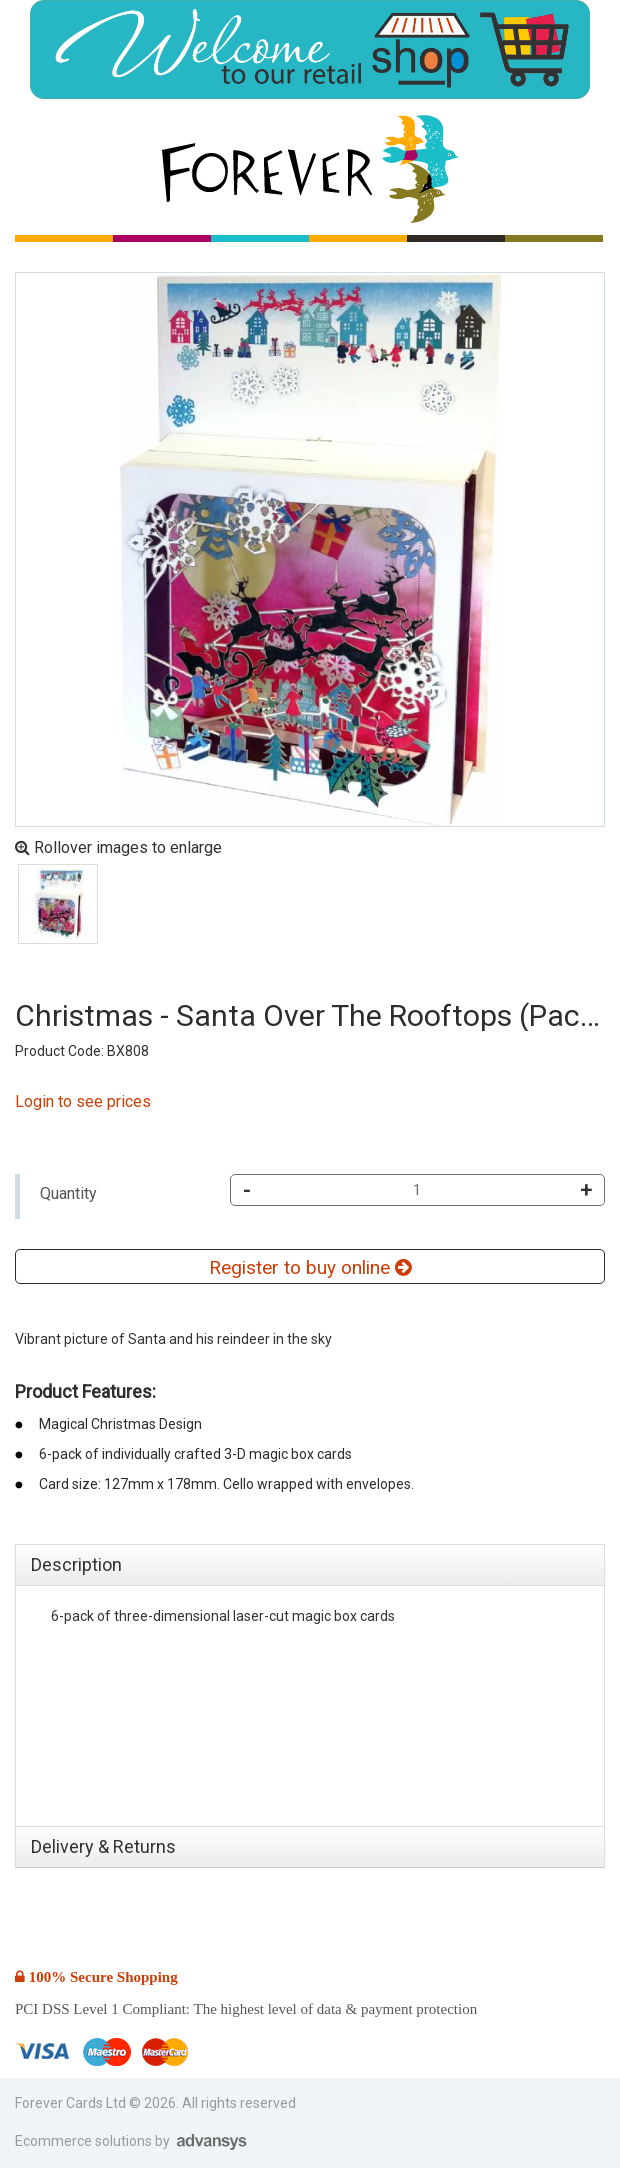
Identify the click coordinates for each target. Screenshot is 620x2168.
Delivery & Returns (103, 1846)
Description (76, 1564)
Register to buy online (310, 1267)
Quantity (68, 1193)
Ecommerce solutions (85, 2141)
